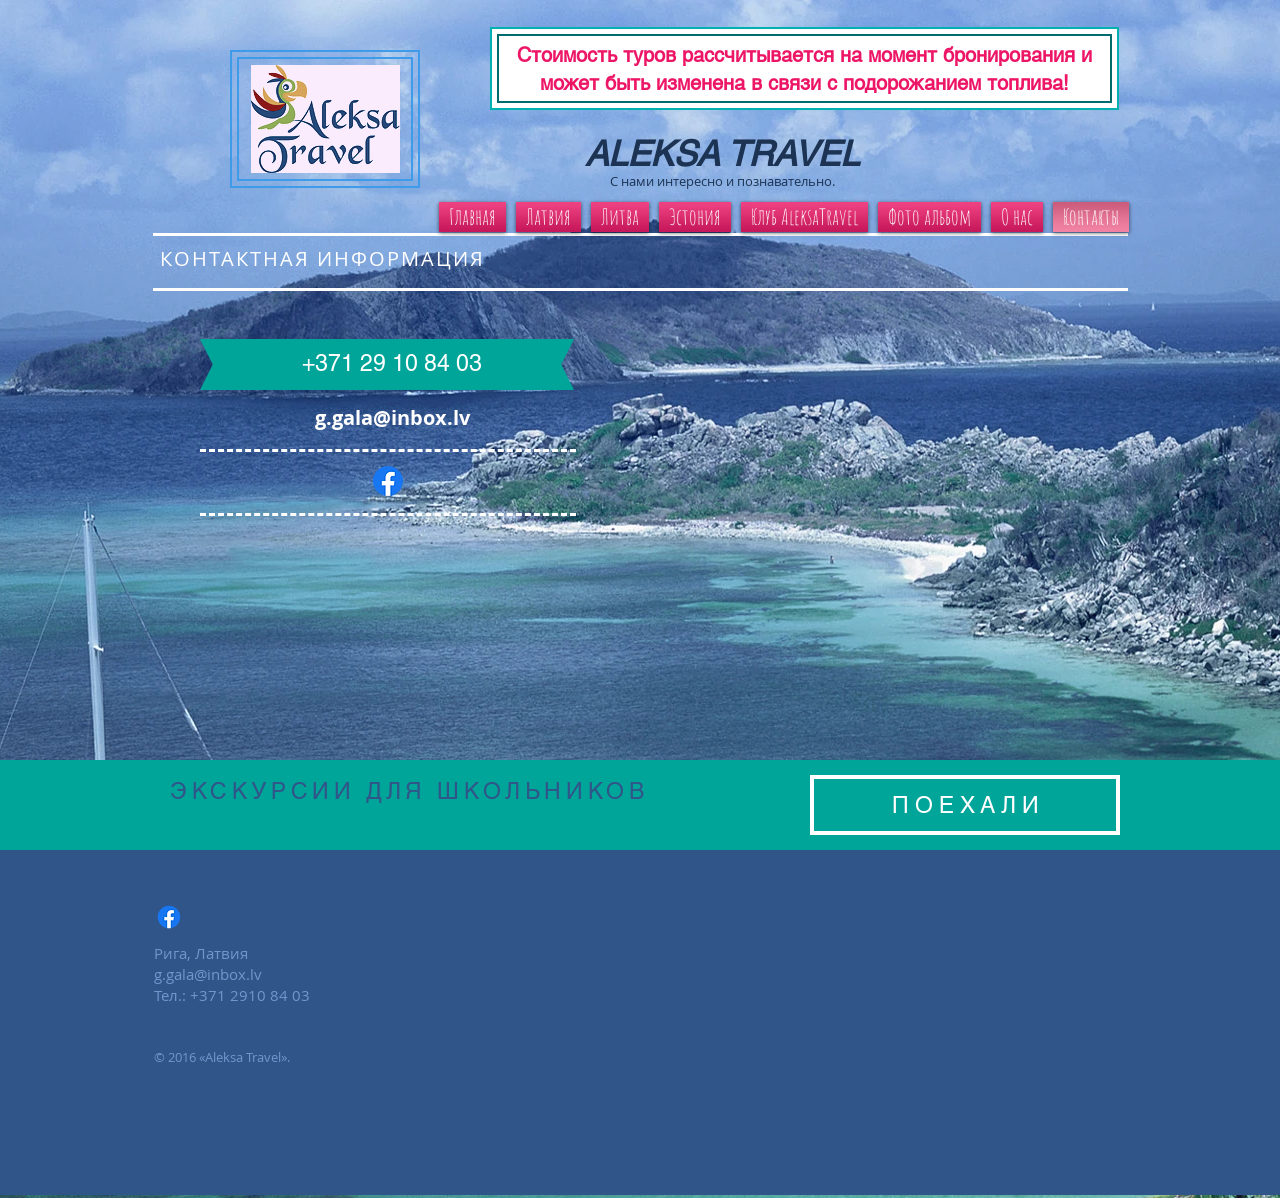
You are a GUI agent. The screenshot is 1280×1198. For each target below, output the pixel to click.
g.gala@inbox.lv (392, 417)
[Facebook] (388, 481)
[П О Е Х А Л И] (965, 805)
